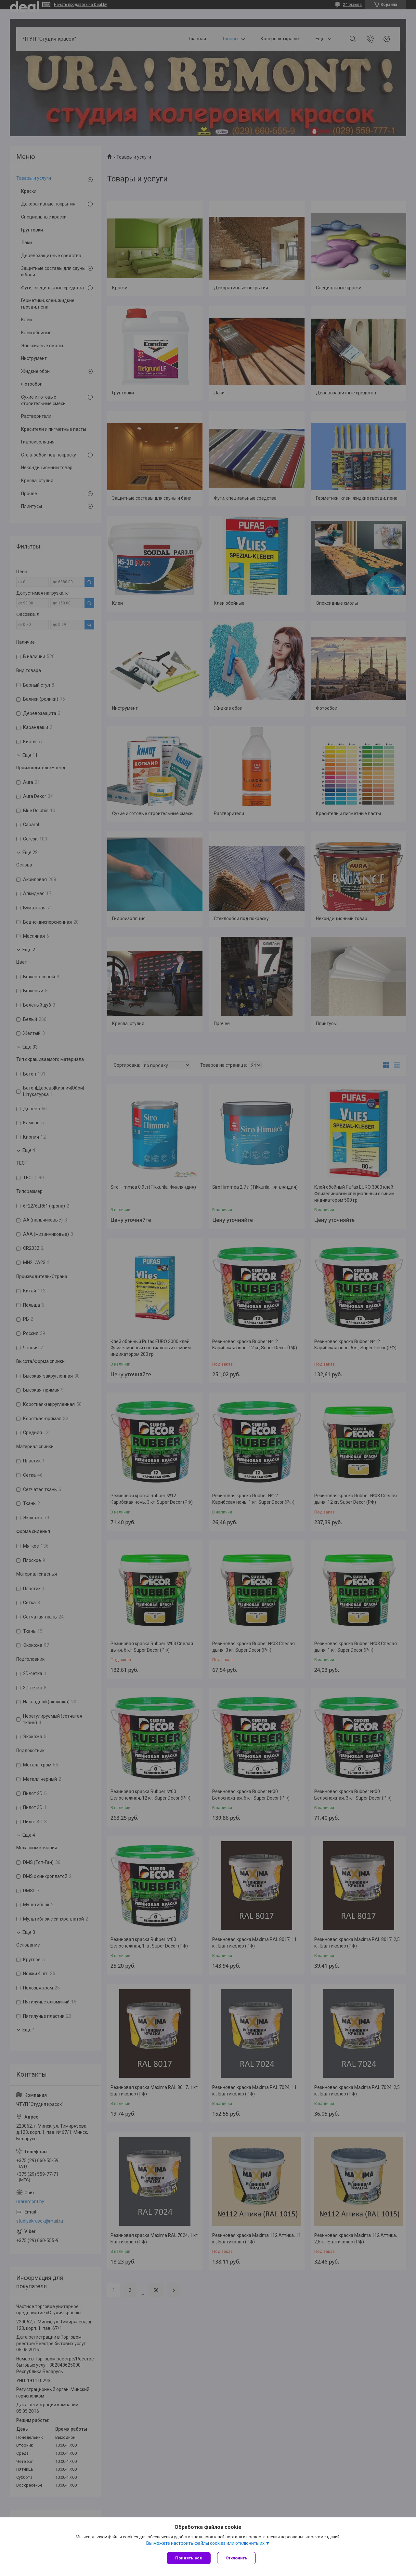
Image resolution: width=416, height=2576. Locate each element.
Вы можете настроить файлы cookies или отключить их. (206, 2543)
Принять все (188, 2558)
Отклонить (236, 2558)
